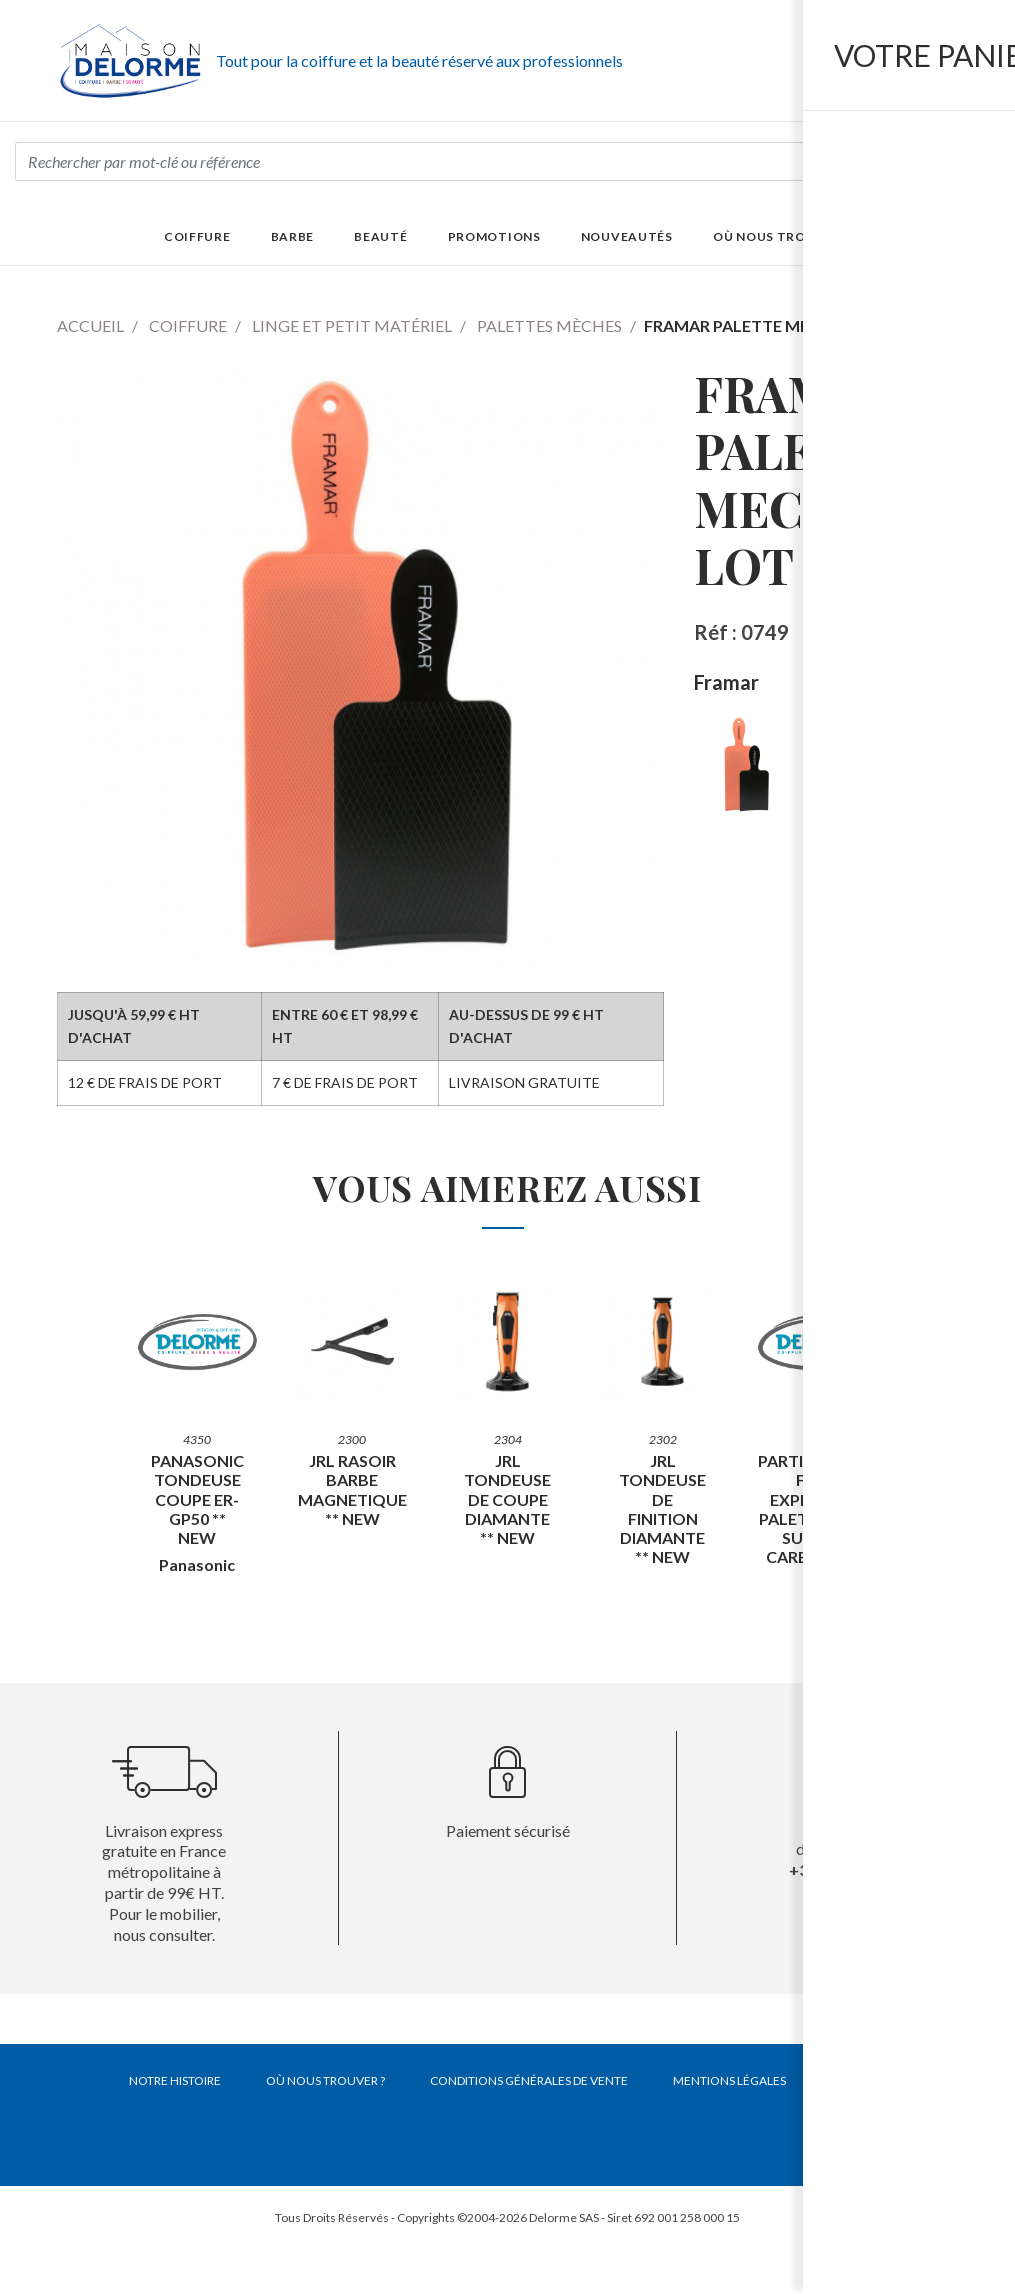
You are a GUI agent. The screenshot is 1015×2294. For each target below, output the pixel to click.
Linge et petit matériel (352, 325)
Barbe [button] (293, 236)
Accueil (90, 325)
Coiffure (188, 325)
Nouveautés (627, 236)
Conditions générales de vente (529, 2080)
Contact (859, 2080)
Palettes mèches (549, 325)
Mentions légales (729, 2080)
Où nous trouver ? (782, 236)
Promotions (494, 236)
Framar (726, 682)
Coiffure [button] (197, 236)
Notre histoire (175, 2080)
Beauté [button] (380, 236)
